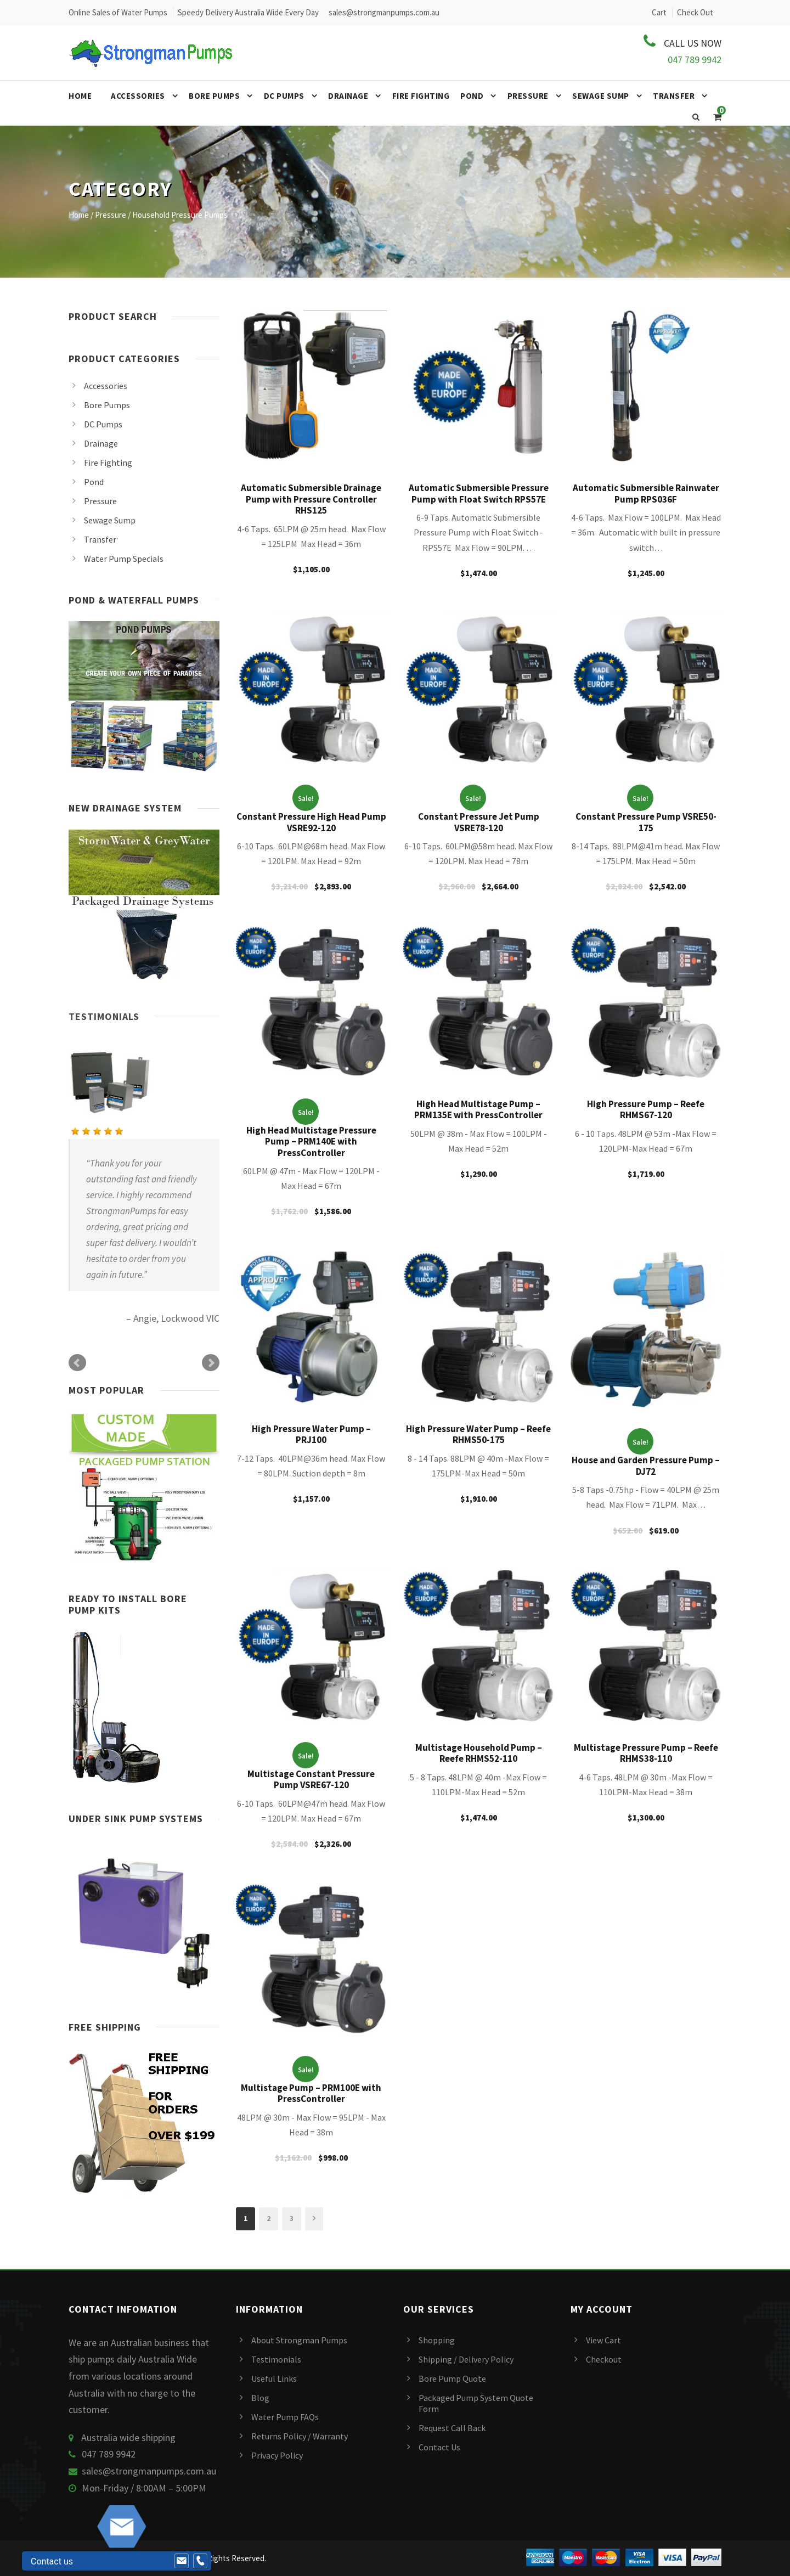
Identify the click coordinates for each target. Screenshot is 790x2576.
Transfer (674, 96)
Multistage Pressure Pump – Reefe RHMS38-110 (646, 1753)
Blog (260, 2397)
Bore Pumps (214, 96)
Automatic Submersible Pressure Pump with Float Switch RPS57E (479, 493)
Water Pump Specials (123, 558)
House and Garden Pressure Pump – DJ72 (646, 1465)
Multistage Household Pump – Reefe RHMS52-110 (478, 1753)
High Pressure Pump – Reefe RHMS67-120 (645, 1109)
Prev (77, 1363)
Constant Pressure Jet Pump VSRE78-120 (478, 821)
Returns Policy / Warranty (299, 2436)
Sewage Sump (600, 96)
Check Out (695, 12)
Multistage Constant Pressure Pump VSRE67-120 (311, 1779)
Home (80, 96)
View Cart (603, 2340)
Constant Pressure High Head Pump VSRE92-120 (311, 821)
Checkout (604, 2359)
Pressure (528, 96)
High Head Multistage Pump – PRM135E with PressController (478, 1109)
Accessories (138, 96)
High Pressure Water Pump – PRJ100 (311, 1434)
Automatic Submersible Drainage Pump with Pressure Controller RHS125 (311, 499)
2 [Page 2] (268, 2218)
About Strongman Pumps (299, 2340)
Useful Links (274, 2378)
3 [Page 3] (292, 2218)
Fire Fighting (421, 96)
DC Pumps (284, 96)
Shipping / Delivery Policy (466, 2359)
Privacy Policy (277, 2455)
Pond (471, 96)
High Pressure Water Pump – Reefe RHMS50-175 (478, 1434)
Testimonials (104, 1016)
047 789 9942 (694, 59)
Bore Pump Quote (452, 2378)
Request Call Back (452, 2427)
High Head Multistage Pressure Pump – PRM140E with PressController (311, 1141)
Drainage (348, 96)
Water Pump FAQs (285, 2416)
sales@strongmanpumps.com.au (149, 2471)
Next (210, 1363)
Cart (659, 12)
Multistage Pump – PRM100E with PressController (311, 2093)
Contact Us (439, 2447)
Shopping (437, 2340)
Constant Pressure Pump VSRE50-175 (645, 821)
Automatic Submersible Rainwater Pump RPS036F (646, 493)
